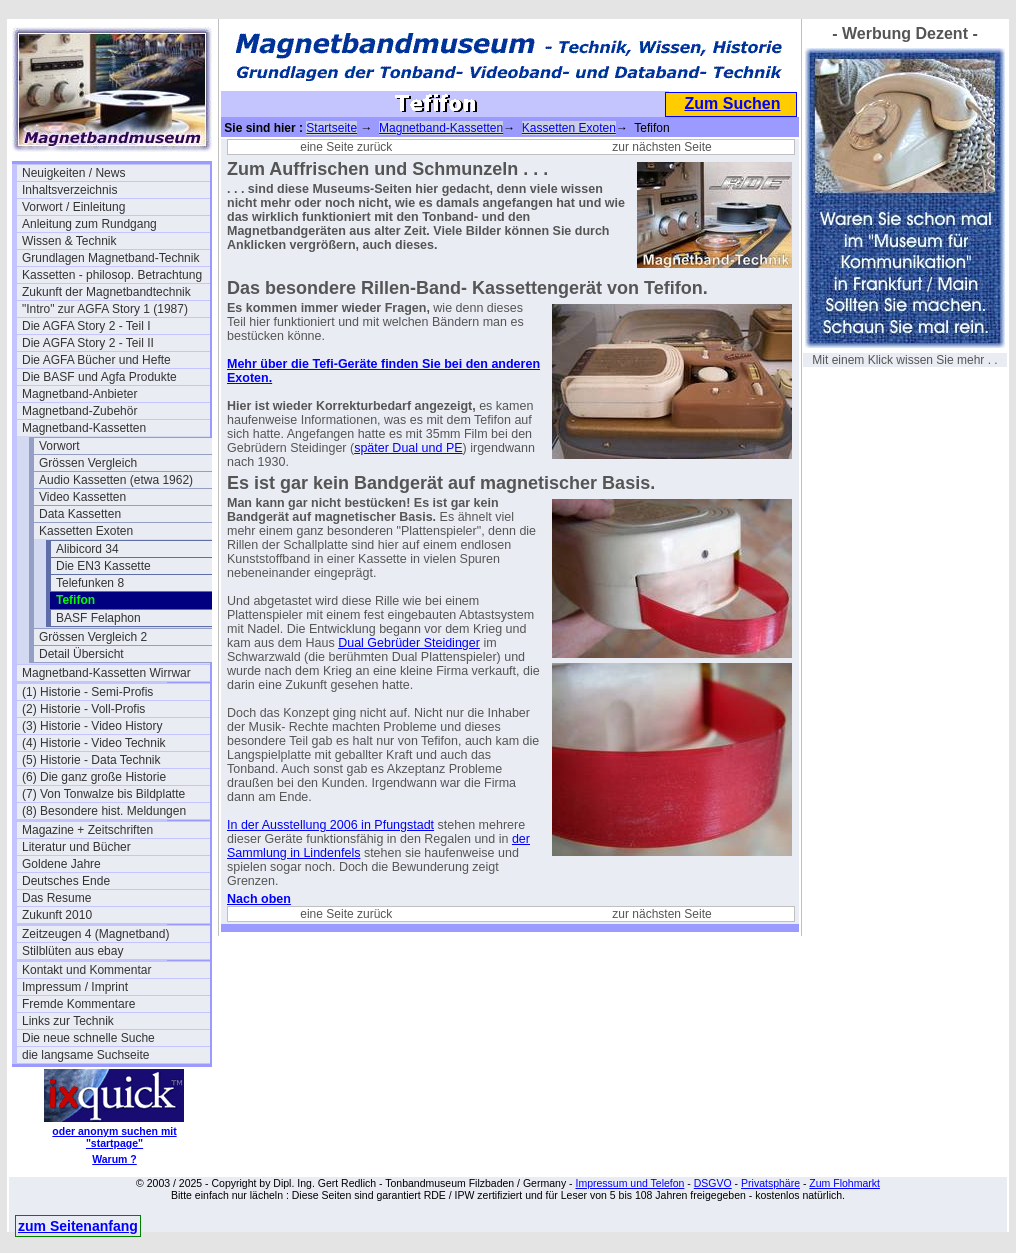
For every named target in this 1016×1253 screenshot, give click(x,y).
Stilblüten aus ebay (72, 951)
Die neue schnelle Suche (88, 1038)
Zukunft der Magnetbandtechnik (106, 292)
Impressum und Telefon (629, 1183)
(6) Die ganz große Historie (94, 777)
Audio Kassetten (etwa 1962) (116, 480)
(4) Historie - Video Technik (94, 743)
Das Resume (56, 898)
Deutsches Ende (66, 881)
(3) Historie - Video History (92, 726)
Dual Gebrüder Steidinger (409, 643)
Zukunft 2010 (57, 915)
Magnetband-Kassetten (84, 428)
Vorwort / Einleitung (73, 207)
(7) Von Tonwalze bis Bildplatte (103, 794)
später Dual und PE (408, 448)
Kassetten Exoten (86, 531)
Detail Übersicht (81, 654)
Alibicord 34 (87, 549)
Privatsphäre (770, 1183)
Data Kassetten (80, 514)
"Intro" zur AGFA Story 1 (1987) (105, 309)
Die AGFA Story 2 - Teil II (88, 343)
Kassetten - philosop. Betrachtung (112, 275)
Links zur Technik (68, 1021)
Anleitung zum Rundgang (89, 224)
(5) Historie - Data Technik (91, 760)
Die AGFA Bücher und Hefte (96, 360)
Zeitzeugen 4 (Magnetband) (95, 934)
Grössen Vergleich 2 (93, 637)
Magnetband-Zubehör (79, 411)
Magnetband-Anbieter (79, 394)
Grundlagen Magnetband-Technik (110, 258)
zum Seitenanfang (78, 1226)
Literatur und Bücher (76, 847)
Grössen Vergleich (88, 463)
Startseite (331, 128)
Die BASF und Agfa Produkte (99, 377)
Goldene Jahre (61, 864)
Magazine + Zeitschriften (87, 830)
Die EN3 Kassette (103, 566)
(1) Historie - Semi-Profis (87, 692)
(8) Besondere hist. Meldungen (104, 811)
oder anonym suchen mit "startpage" (114, 1137)
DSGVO (713, 1183)
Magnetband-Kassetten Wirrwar (106, 673)
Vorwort (59, 446)
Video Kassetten (82, 497)
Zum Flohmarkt (844, 1183)
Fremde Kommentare (78, 1004)
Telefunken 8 (90, 583)
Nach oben (259, 899)
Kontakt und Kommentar (86, 970)
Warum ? (114, 1159)
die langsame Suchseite (85, 1055)
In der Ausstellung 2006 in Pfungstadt (330, 825)
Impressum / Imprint (75, 987)
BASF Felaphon (98, 618)
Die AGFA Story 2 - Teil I (86, 326)
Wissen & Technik (69, 241)
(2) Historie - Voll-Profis (83, 709)
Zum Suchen (732, 103)
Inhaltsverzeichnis (69, 190)
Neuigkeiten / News (73, 173)
